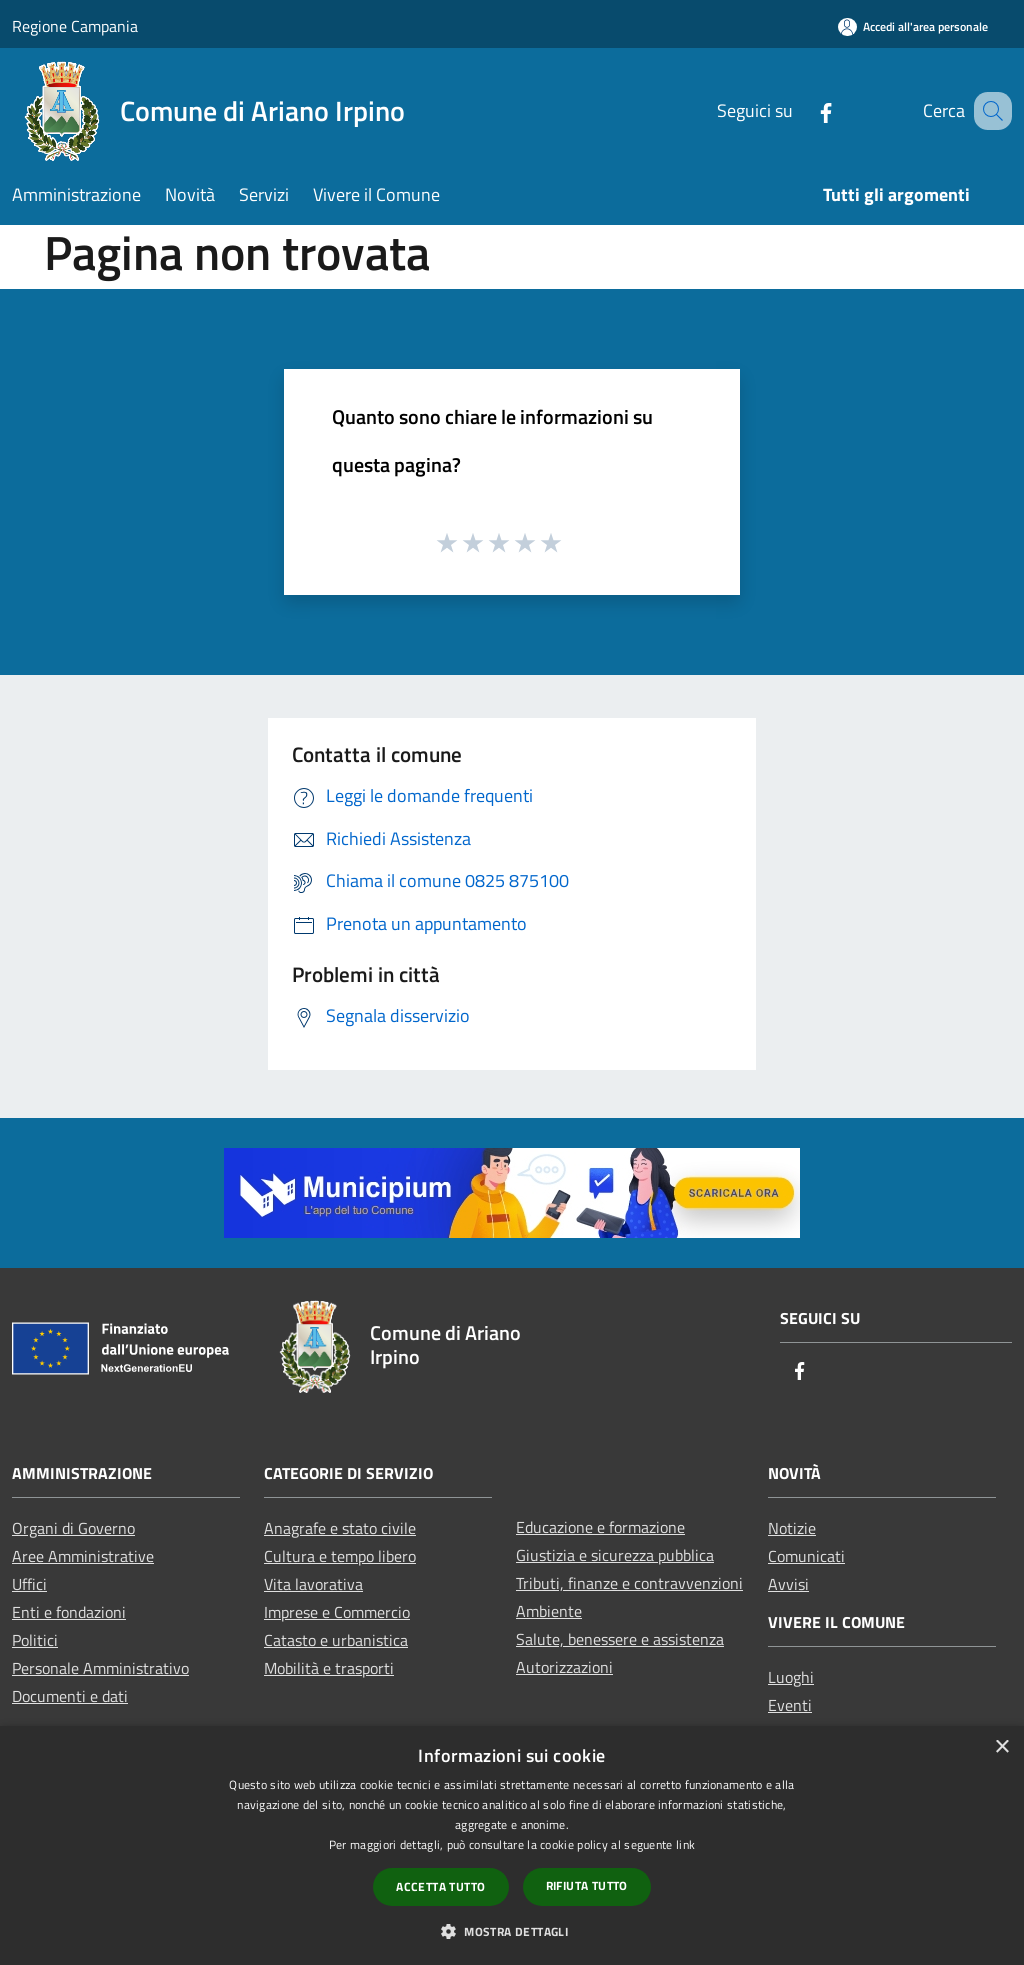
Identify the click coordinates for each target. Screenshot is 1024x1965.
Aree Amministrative (83, 1556)
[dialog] (512, 1845)
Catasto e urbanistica (336, 1640)
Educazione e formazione (600, 1527)
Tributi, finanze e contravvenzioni (629, 1583)
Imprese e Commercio (337, 1612)
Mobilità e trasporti (329, 1668)
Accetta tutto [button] (440, 1886)
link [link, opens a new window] (685, 1844)
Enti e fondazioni (69, 1612)
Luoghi (791, 1677)
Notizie (792, 1528)
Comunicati (806, 1556)
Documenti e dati (70, 1696)
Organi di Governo (73, 1528)
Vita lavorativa (313, 1584)
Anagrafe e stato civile (340, 1528)
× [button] (1001, 1747)
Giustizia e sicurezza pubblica (615, 1555)
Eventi (790, 1705)
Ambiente (549, 1611)
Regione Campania (75, 26)
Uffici (29, 1584)
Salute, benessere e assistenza (620, 1639)
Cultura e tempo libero (340, 1556)
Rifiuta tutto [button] (587, 1885)
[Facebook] (801, 110)
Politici (35, 1640)
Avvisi (788, 1584)
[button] (512, 1931)
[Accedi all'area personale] (913, 26)
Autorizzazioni (564, 1667)
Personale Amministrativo (100, 1668)
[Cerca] (988, 111)
